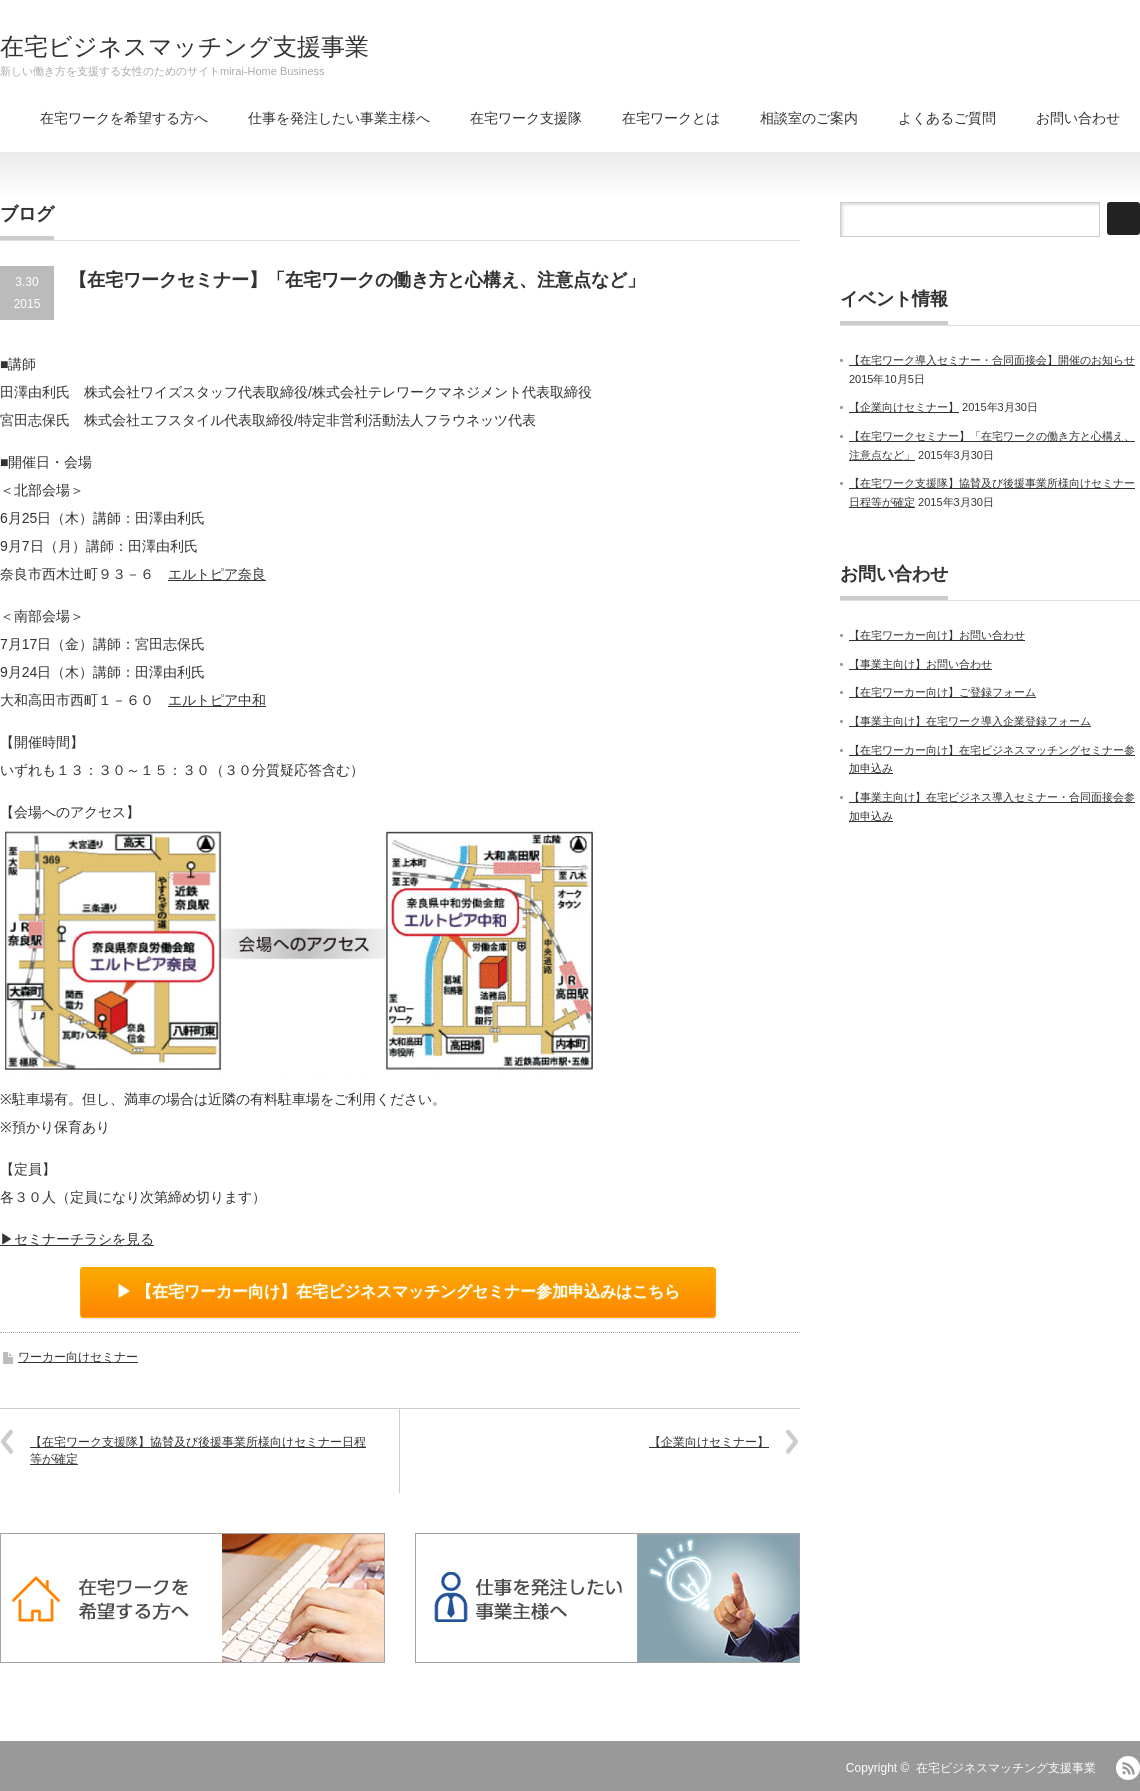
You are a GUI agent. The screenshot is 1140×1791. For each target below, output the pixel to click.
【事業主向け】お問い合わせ (920, 664)
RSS (1128, 1768)
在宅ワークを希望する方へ (124, 118)
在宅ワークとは (671, 118)
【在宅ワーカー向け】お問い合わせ (937, 635)
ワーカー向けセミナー (78, 1357)
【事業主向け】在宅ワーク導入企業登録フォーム (970, 721)
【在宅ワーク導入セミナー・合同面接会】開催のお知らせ (992, 360)
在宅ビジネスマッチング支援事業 (184, 47)
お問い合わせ (1078, 118)
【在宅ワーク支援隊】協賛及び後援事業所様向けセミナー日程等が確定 (198, 1450)
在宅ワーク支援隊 (526, 118)
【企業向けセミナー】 (709, 1442)
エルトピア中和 (217, 700)
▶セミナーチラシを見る (77, 1239)
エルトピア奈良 (217, 574)
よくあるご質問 (947, 118)
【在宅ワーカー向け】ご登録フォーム (942, 692)
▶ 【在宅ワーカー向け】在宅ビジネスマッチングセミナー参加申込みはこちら (398, 1291)
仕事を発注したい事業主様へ (339, 118)
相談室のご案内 (809, 118)
